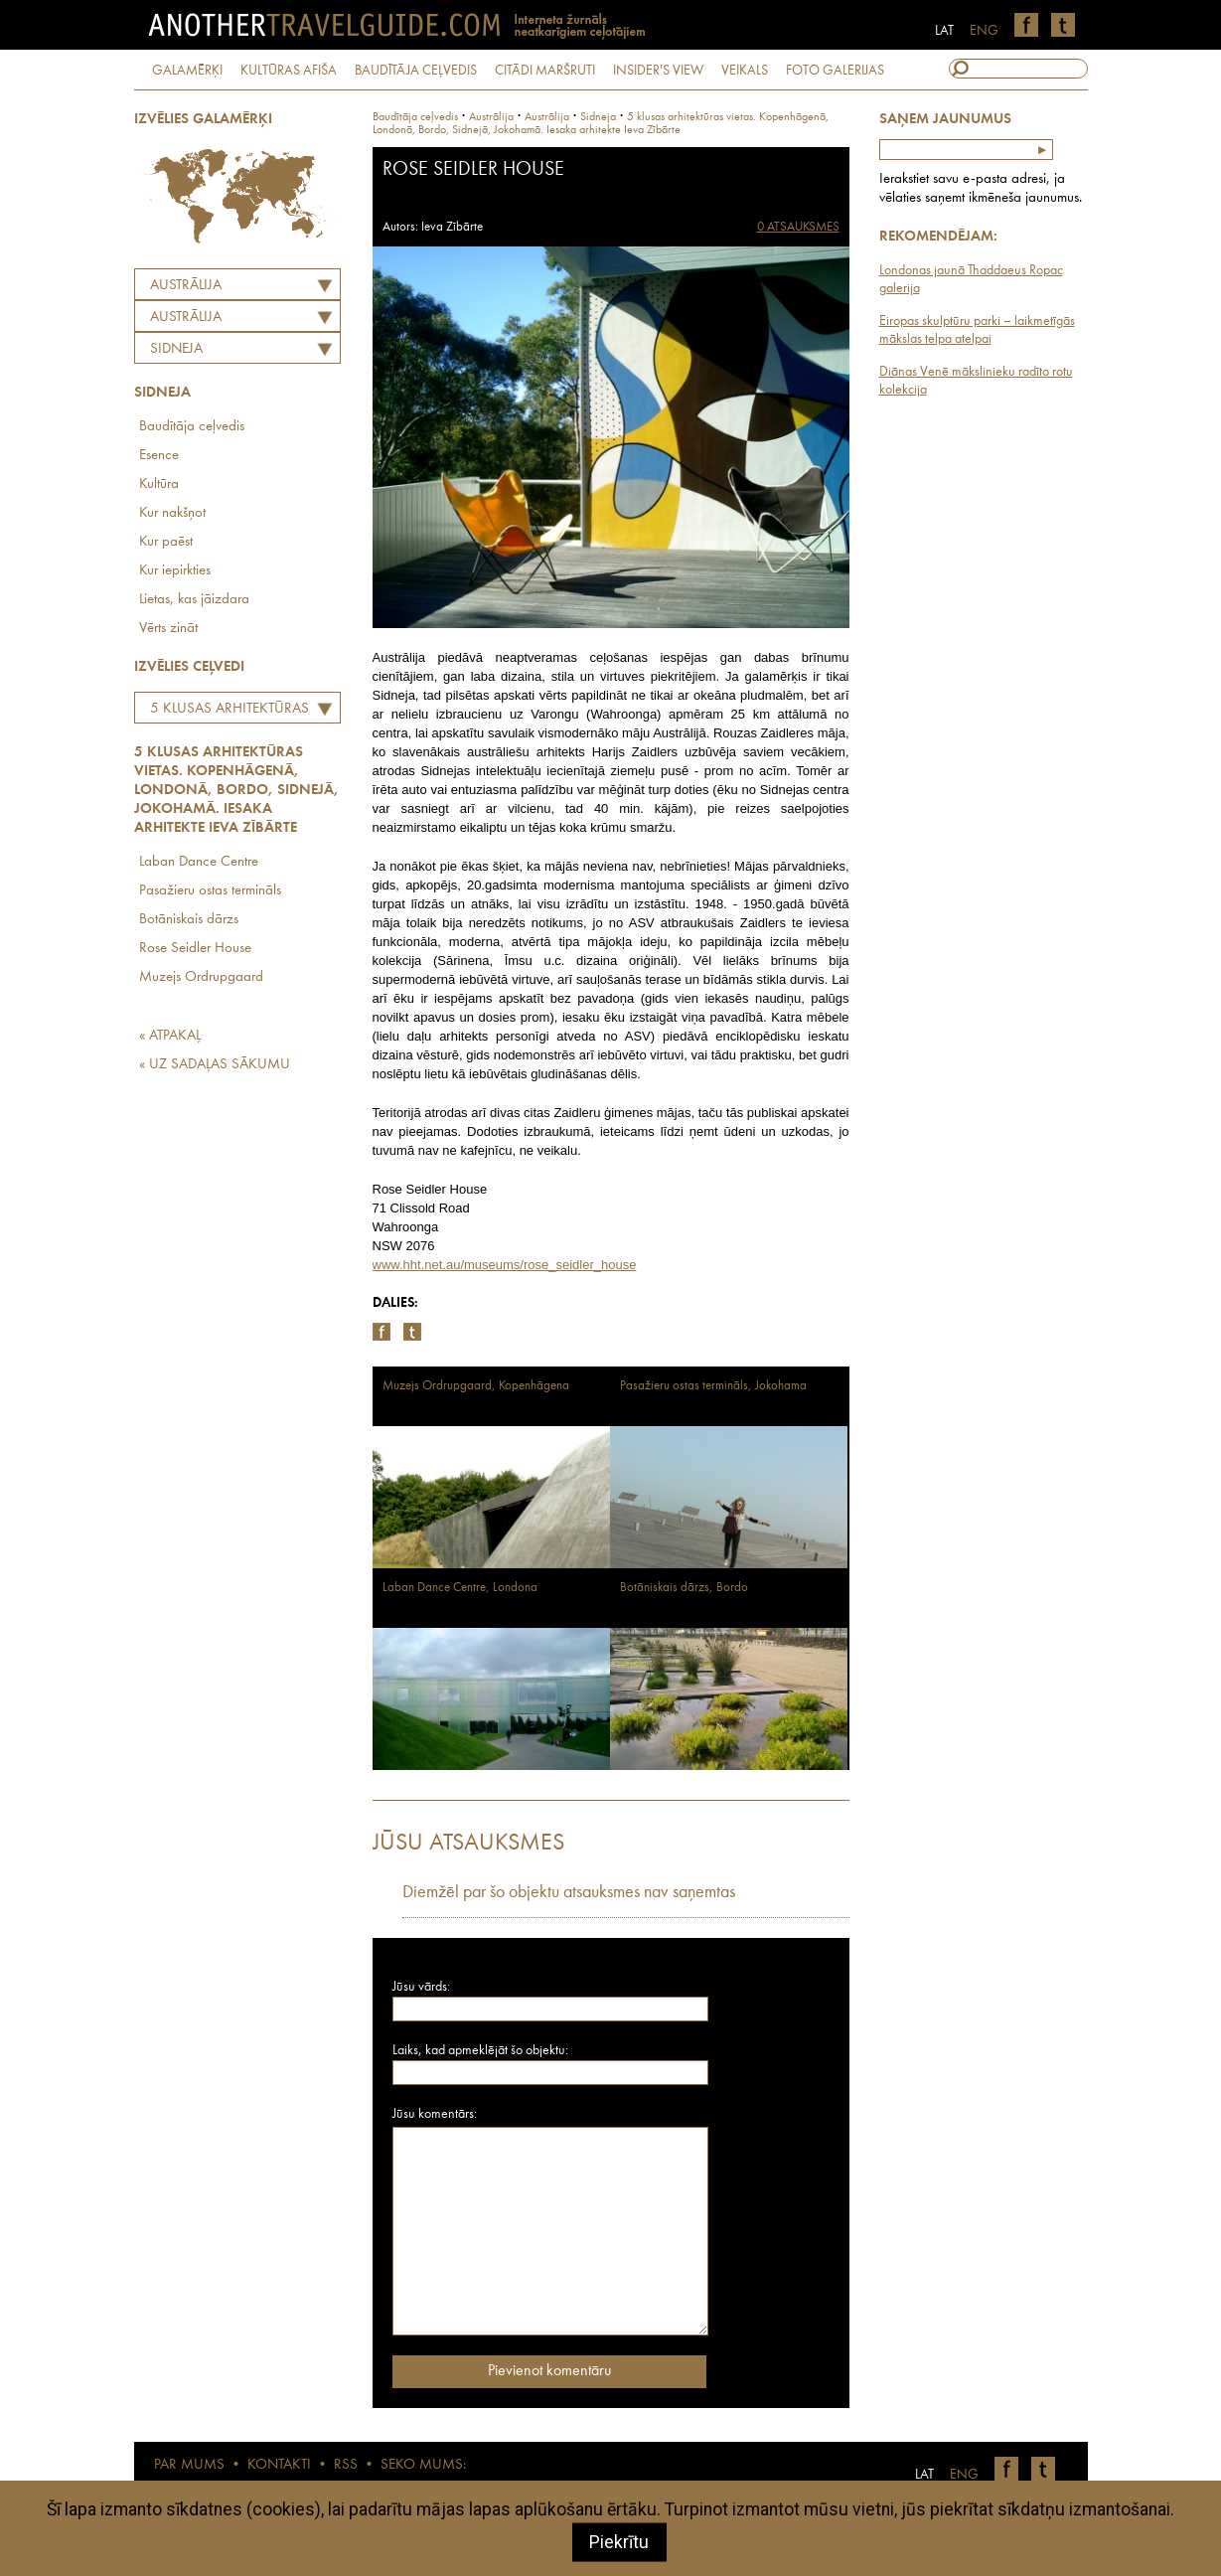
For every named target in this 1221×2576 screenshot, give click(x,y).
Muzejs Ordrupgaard (201, 977)
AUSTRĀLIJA (186, 317)
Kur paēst (166, 542)
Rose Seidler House (195, 948)
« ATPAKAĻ (170, 1036)
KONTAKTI (279, 2465)
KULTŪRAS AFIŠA (288, 71)
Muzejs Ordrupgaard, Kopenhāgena (475, 1385)
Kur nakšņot (172, 513)
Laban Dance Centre (198, 862)
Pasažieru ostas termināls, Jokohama (713, 1385)
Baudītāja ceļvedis (191, 426)
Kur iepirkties (175, 571)
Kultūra (159, 484)
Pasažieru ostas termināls (210, 891)
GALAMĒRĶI (187, 71)
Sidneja (176, 349)
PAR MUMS (189, 2465)
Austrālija (186, 285)
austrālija (547, 117)
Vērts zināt (168, 628)
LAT (944, 31)
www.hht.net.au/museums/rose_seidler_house (505, 1264)
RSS (346, 2465)
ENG (984, 31)
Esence (159, 455)
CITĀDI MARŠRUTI (545, 71)
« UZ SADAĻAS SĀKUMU (214, 1064)
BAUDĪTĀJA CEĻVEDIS (416, 71)
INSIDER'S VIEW (658, 71)
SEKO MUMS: (423, 2465)
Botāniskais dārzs (188, 919)
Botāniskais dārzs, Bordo (684, 1587)
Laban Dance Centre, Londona (459, 1587)
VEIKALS (744, 71)
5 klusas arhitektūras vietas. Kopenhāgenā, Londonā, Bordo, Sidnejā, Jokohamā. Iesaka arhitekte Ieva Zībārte (224, 712)
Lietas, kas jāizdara (194, 599)
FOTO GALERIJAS (835, 71)
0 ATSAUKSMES (798, 227)
